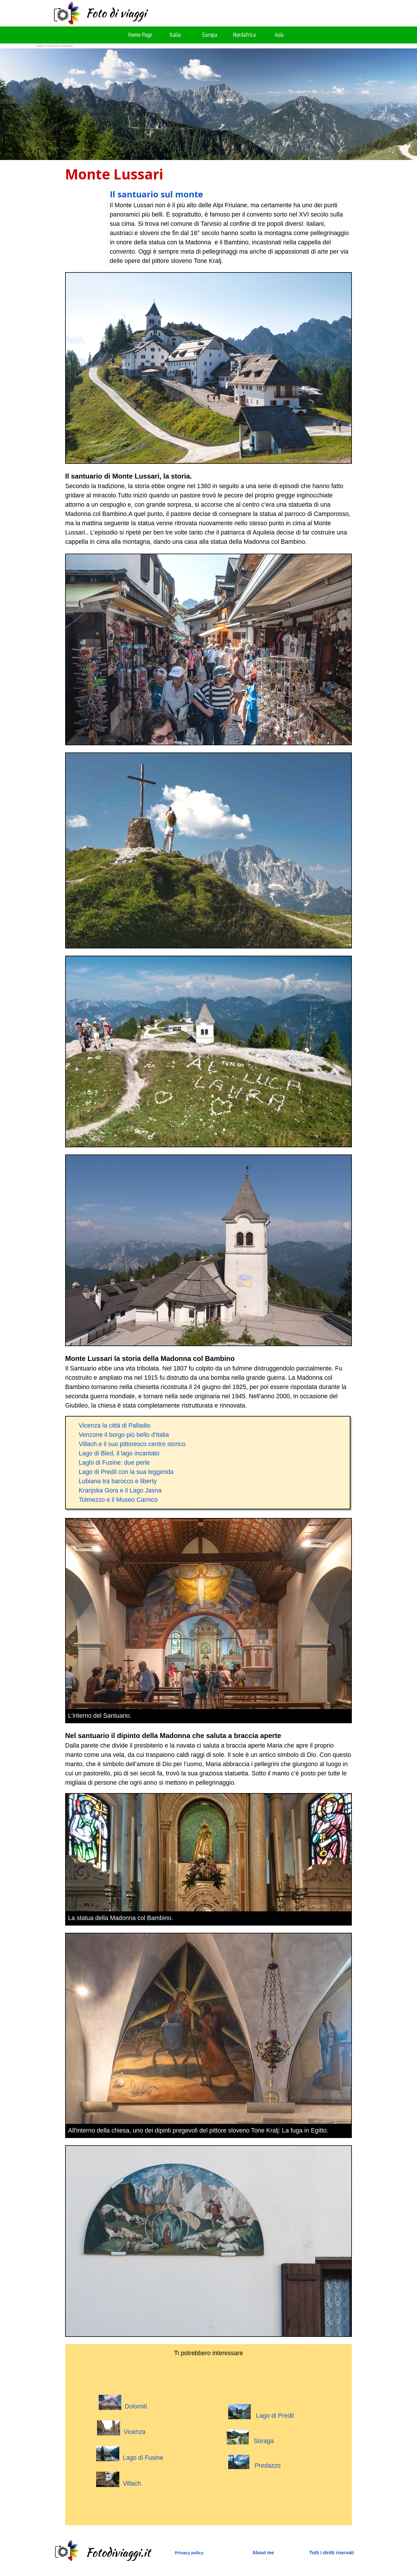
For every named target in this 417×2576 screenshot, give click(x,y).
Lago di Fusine (129, 2453)
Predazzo (268, 2465)
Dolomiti (136, 2406)
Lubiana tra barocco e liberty (118, 1481)
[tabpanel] (137, 174)
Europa (209, 34)
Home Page (140, 34)
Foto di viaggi (116, 13)
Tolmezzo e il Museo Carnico (118, 1499)
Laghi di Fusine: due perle (114, 1462)
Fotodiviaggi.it (118, 2552)
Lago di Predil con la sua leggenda (126, 1471)
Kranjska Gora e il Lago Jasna (120, 1490)
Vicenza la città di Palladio (114, 1425)
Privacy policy (189, 2552)
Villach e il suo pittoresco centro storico (132, 1444)
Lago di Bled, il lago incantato (119, 1453)
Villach (118, 2479)
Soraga (264, 2440)
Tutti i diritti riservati (331, 2552)
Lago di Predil (261, 2411)
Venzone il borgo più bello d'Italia (124, 1434)
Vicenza (135, 2431)
